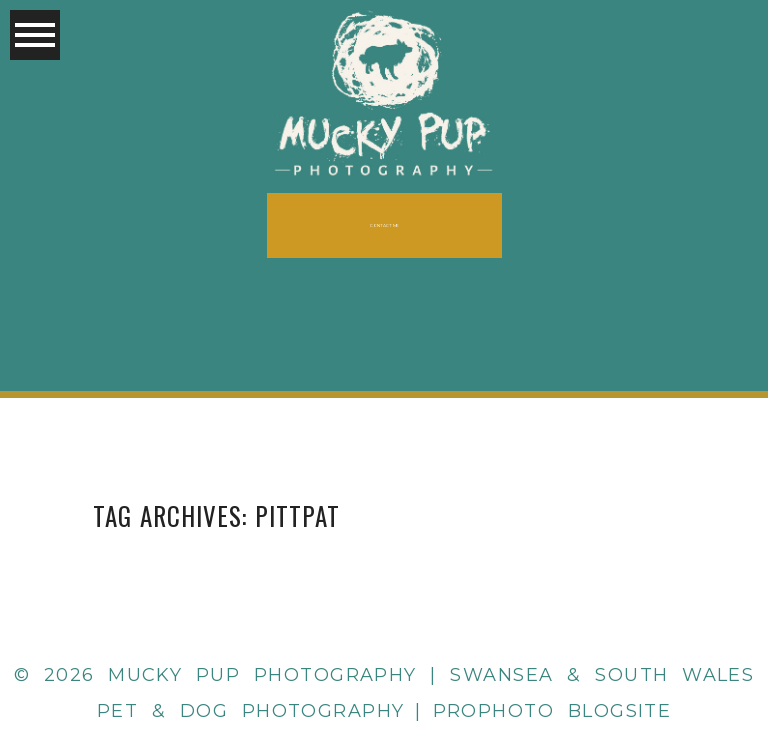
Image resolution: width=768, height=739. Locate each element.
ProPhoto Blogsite (552, 711)
